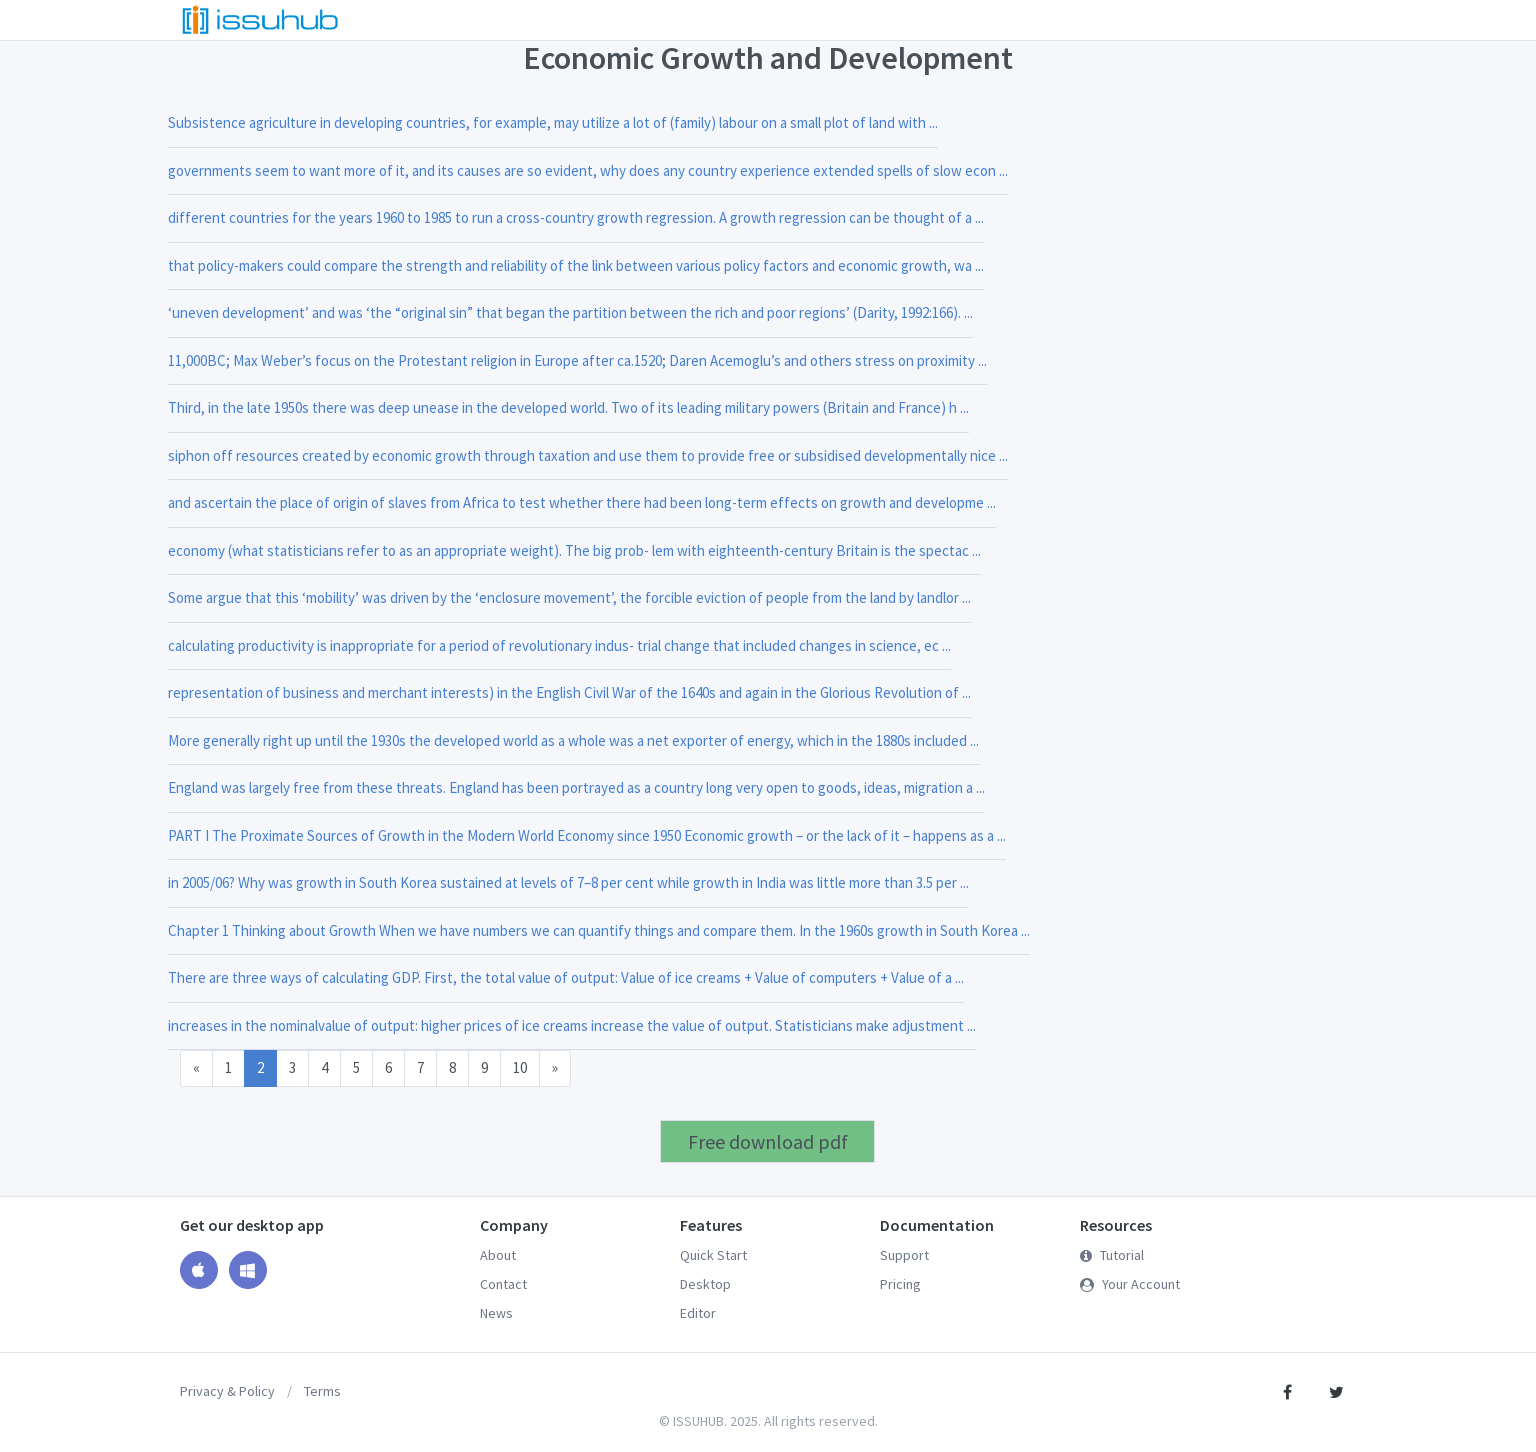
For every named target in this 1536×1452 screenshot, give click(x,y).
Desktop (705, 1284)
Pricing (900, 1284)
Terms (322, 1391)
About (498, 1255)
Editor (698, 1313)
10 (520, 1067)
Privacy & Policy (227, 1391)
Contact (503, 1284)
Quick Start (713, 1255)
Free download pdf (768, 1141)
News (496, 1313)
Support (904, 1255)
